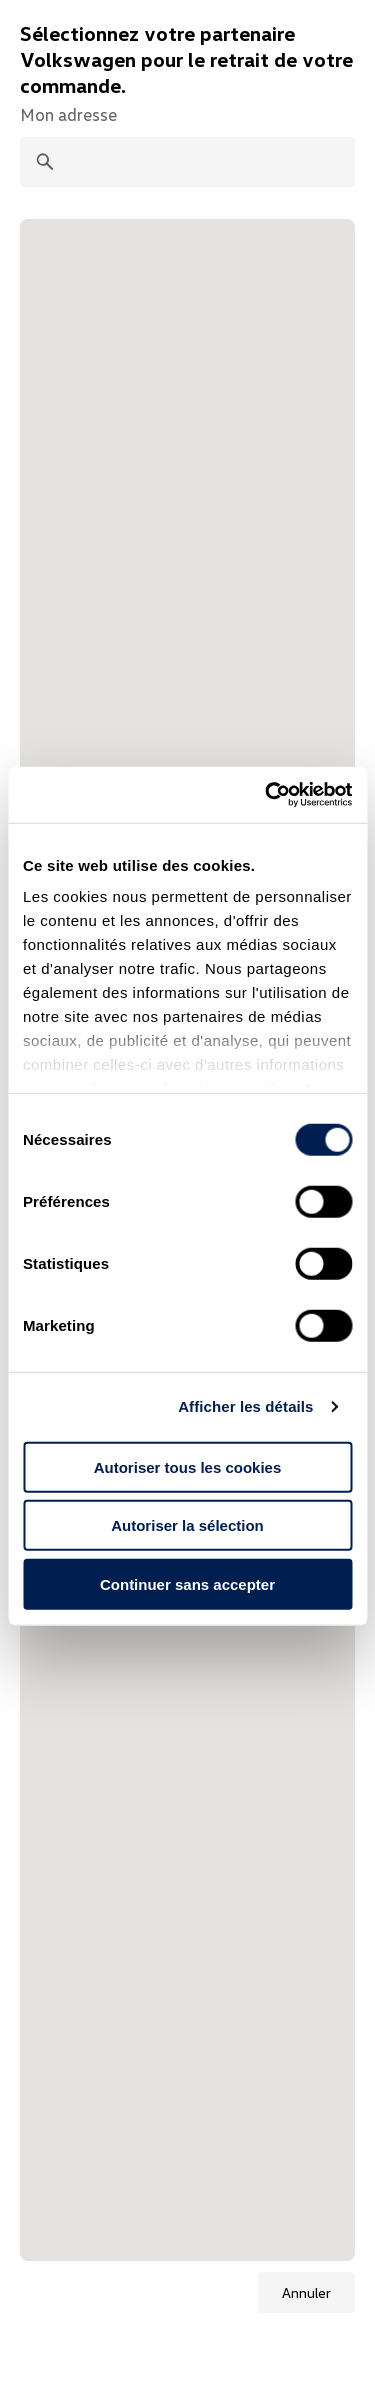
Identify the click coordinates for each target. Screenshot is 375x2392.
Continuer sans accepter (187, 1583)
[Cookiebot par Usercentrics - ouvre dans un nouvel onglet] (267, 795)
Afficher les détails (245, 1406)
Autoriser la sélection (187, 1525)
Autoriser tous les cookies (188, 1466)
